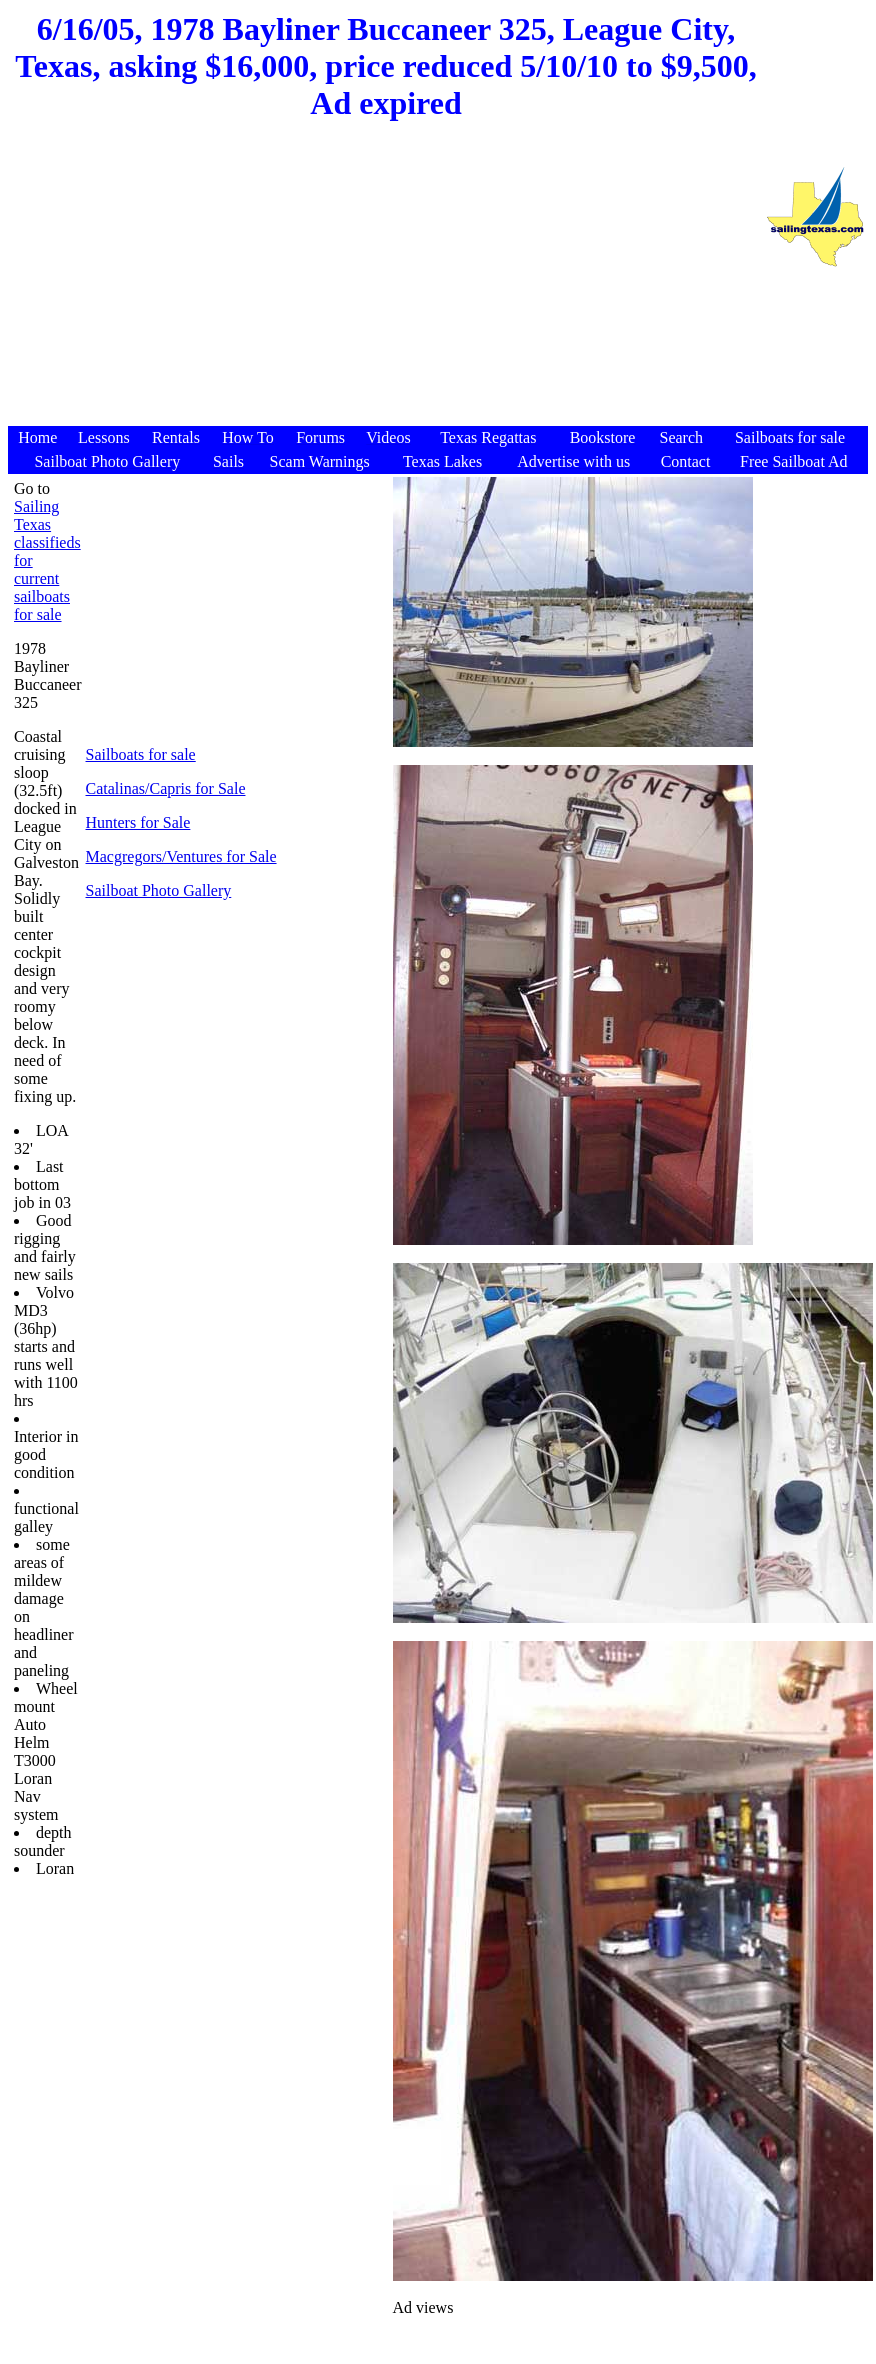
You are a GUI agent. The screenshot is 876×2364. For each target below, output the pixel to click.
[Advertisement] (386, 283)
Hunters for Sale (138, 822)
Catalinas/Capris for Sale (166, 788)
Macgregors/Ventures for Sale (181, 856)
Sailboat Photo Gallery (159, 890)
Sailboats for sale (141, 754)
